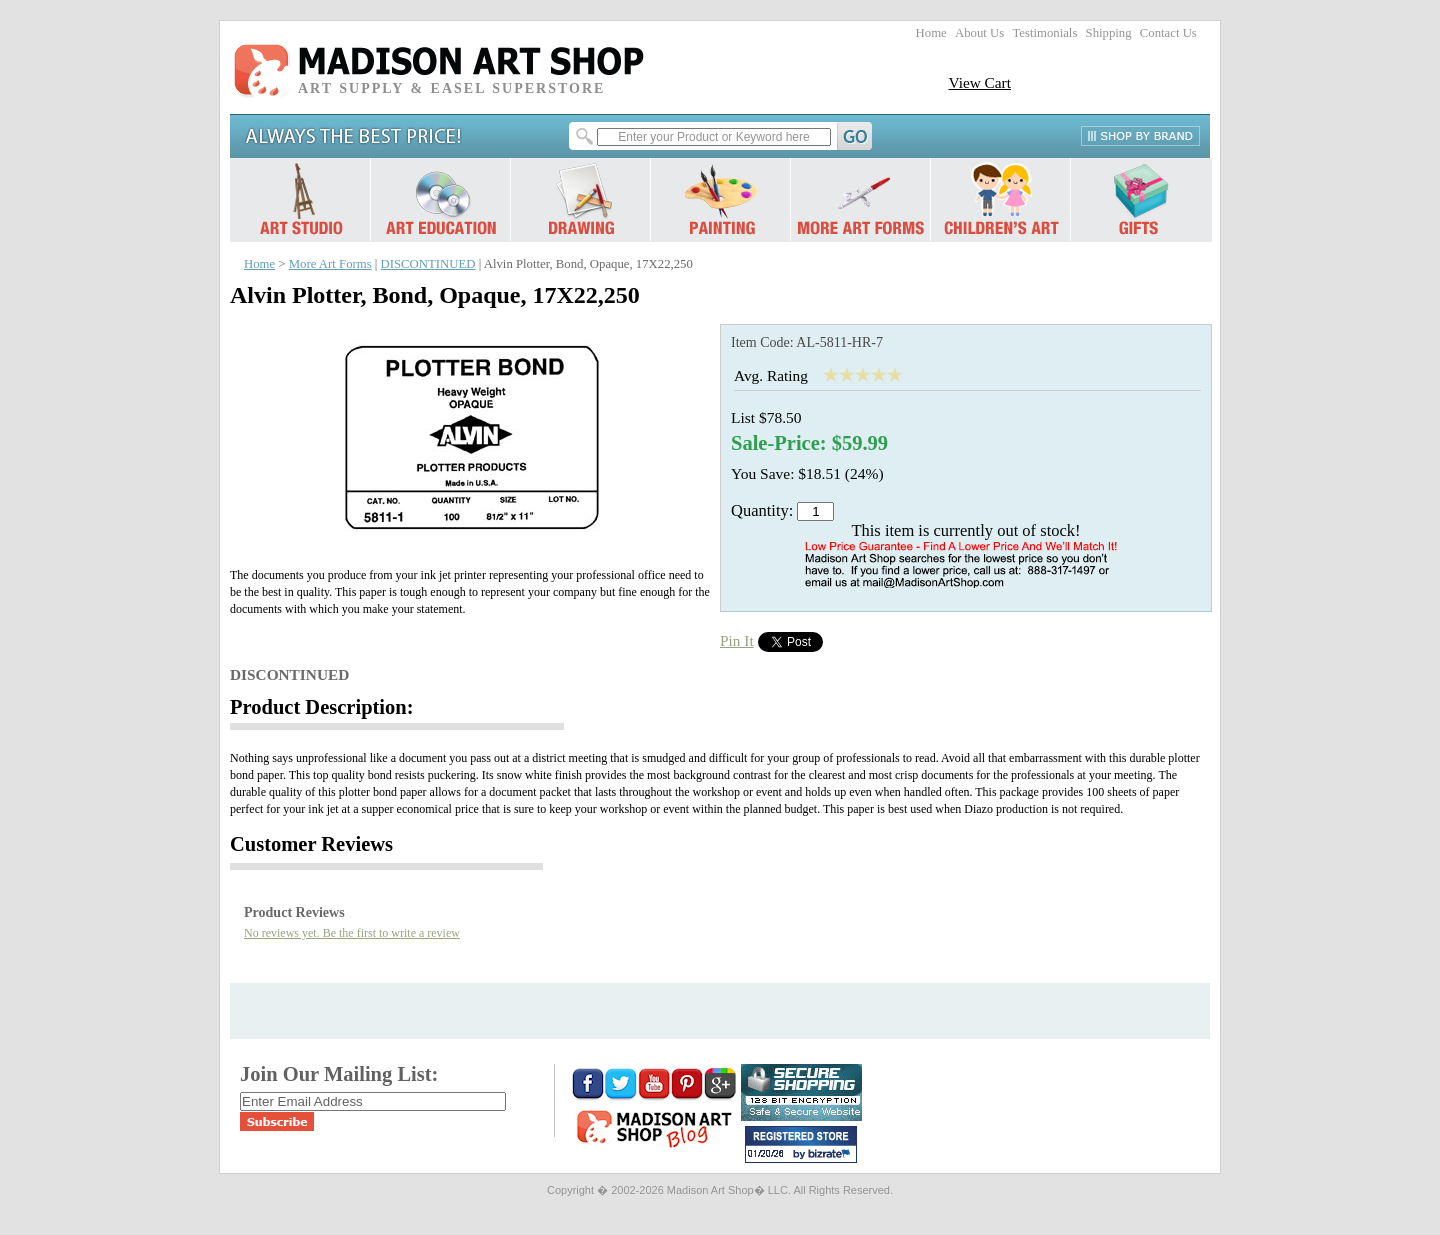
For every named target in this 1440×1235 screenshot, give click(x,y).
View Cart (979, 82)
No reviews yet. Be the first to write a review (352, 933)
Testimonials (1044, 33)
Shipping (1109, 33)
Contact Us (1168, 33)
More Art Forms (330, 264)
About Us (979, 33)
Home (931, 33)
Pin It (737, 640)
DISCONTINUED (428, 264)
